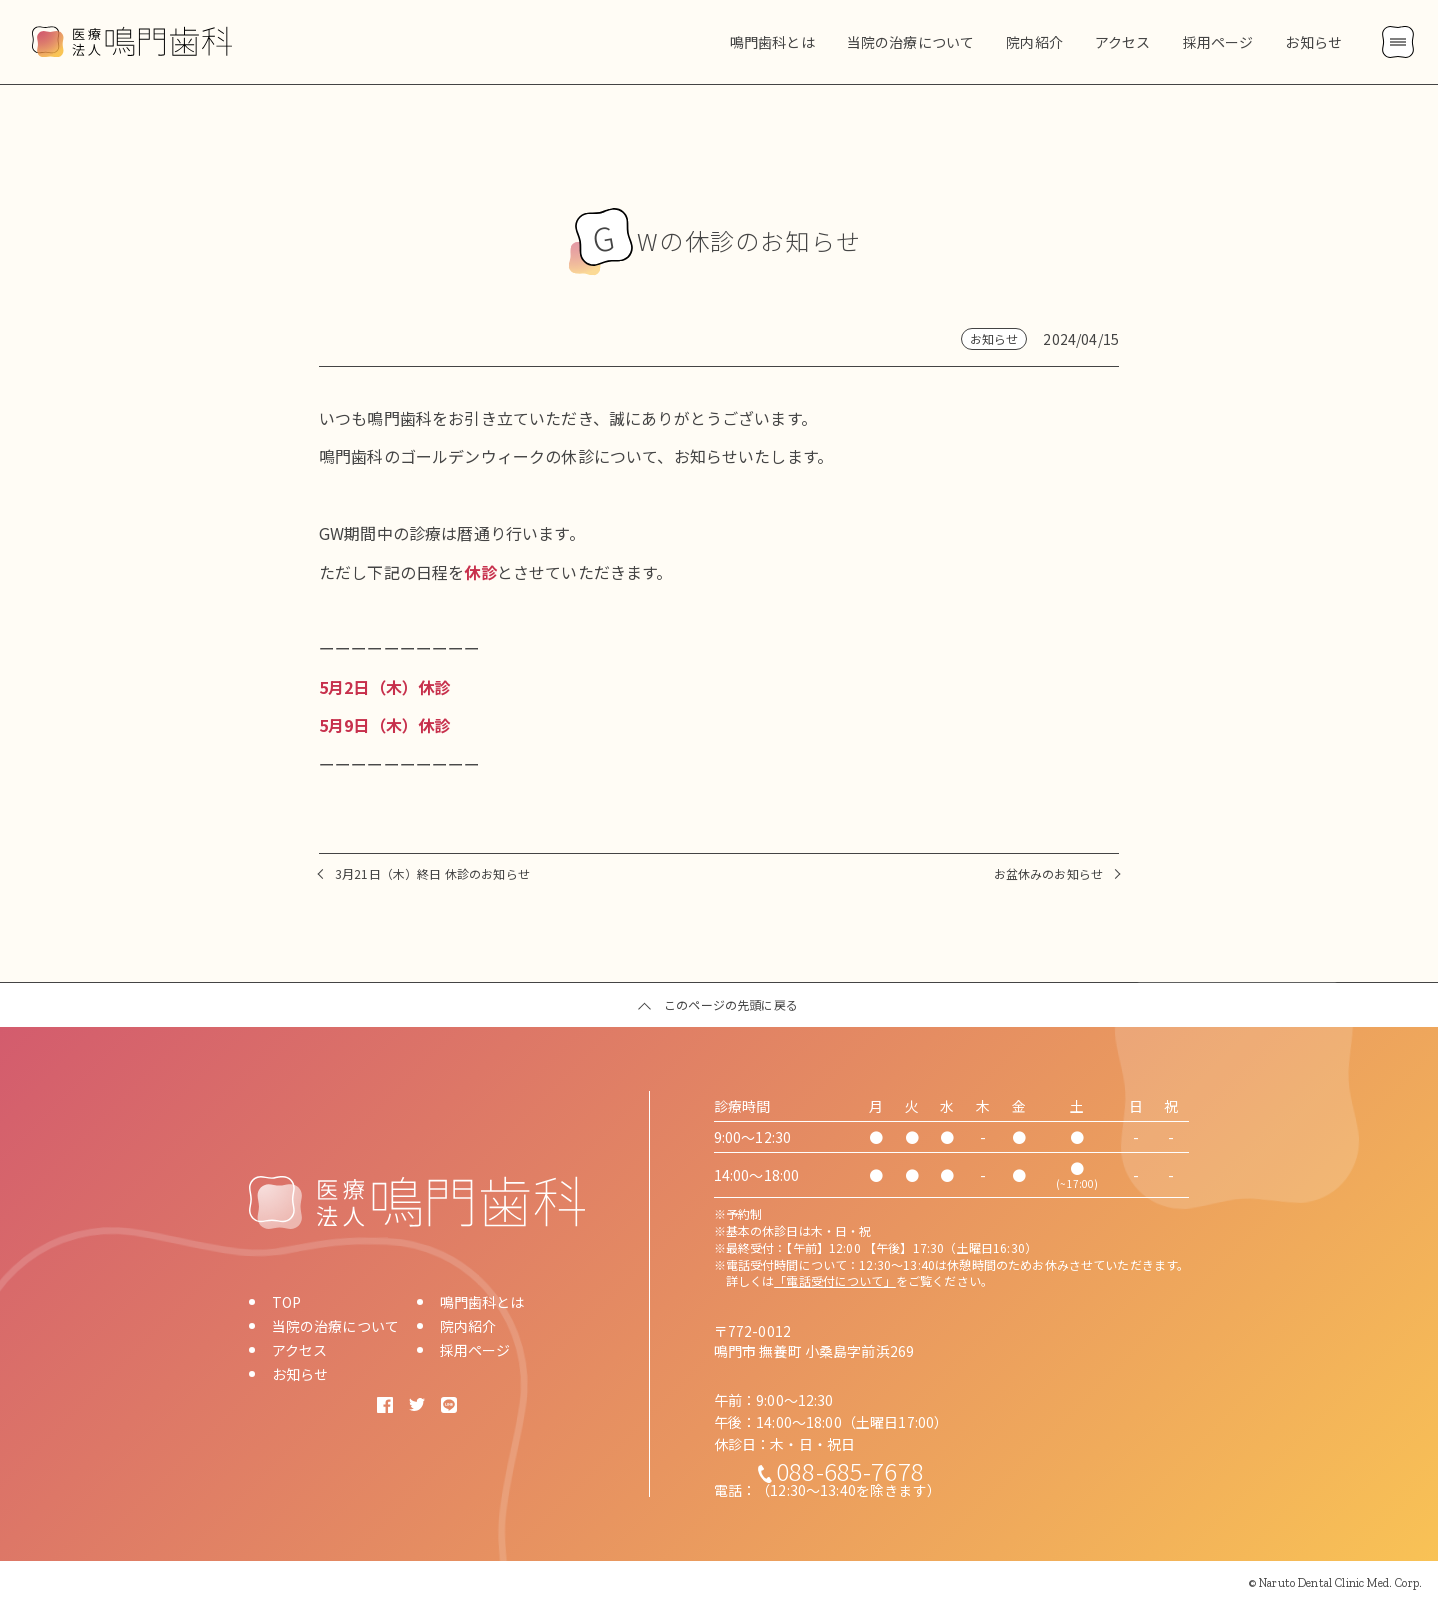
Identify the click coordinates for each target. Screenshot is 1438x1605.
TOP (286, 1302)
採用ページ (475, 1350)
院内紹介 (468, 1326)
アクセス (300, 1350)
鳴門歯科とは (482, 1302)
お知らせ (300, 1374)
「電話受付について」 (835, 1280)
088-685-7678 (850, 1470)
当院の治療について (335, 1326)
